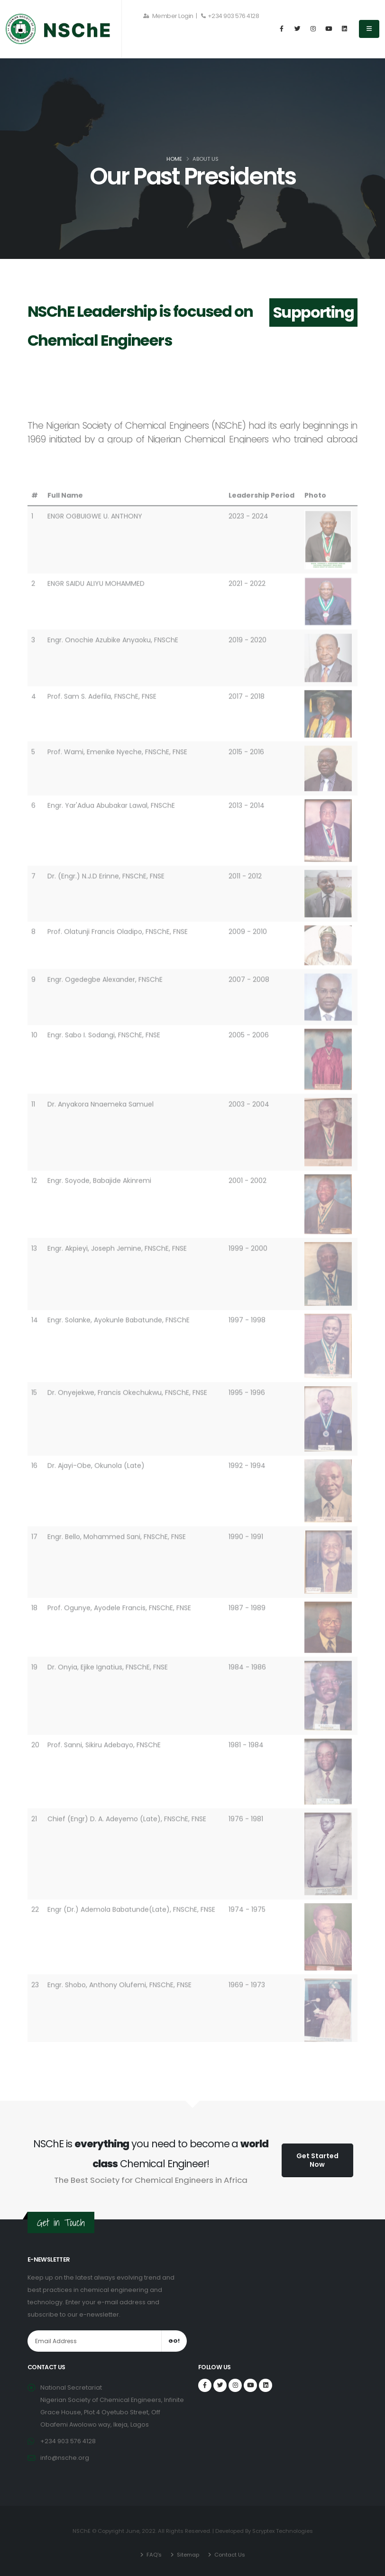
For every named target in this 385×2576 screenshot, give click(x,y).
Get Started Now (317, 2160)
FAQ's (153, 2554)
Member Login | (170, 16)
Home (174, 159)
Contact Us (229, 2554)
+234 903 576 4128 (230, 16)
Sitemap (187, 2554)
